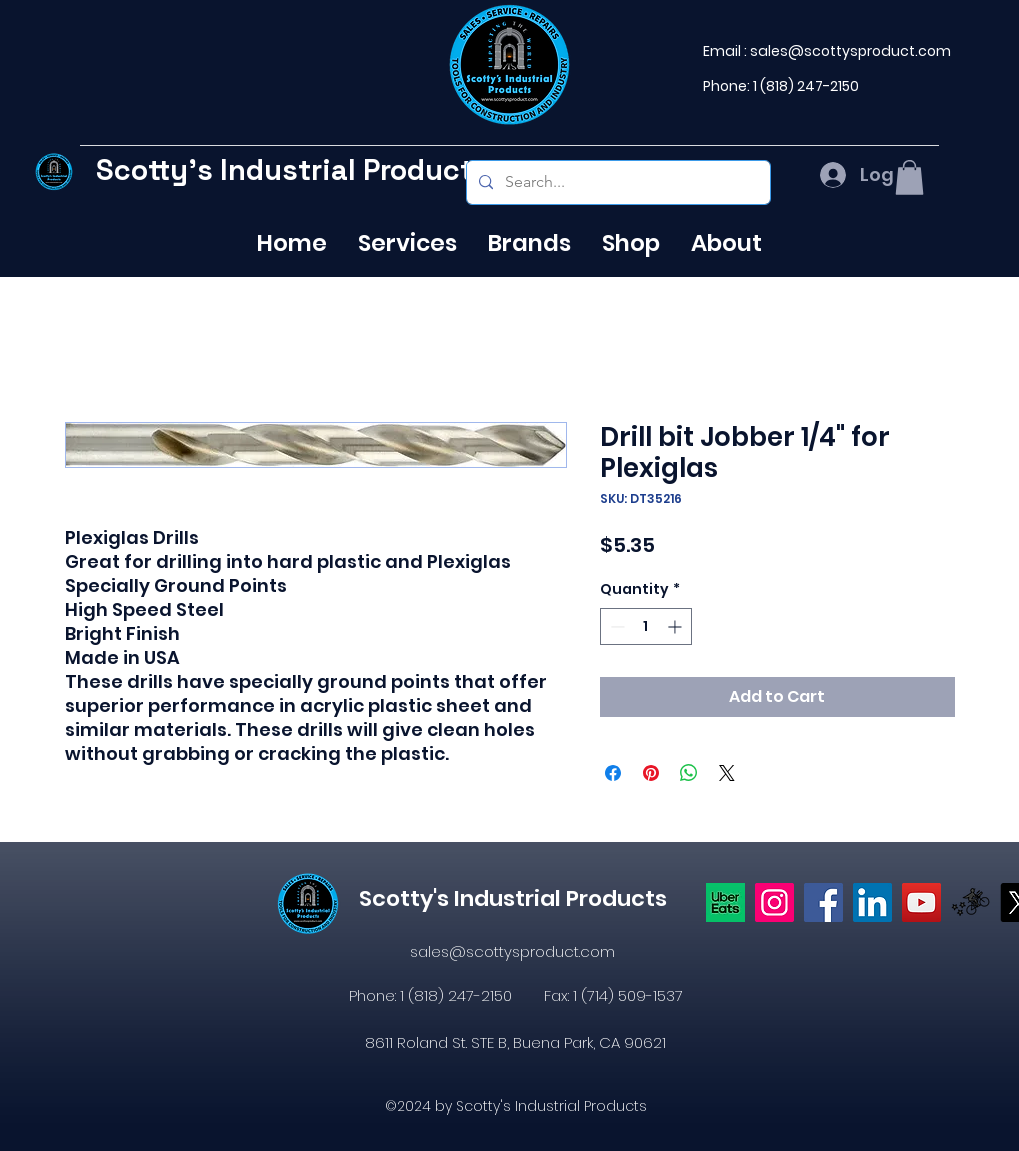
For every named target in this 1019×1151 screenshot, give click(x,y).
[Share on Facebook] (613, 773)
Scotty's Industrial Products (292, 169)
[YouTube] (921, 902)
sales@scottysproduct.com (850, 51)
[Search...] (616, 182)
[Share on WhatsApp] (689, 773)
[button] (909, 177)
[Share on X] (727, 773)
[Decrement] (615, 626)
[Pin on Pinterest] (651, 773)
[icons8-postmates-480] (970, 902)
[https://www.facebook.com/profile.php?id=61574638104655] (823, 902)
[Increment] (676, 626)
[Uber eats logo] (725, 902)
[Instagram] (774, 902)
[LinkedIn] (872, 902)
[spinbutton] (646, 626)
